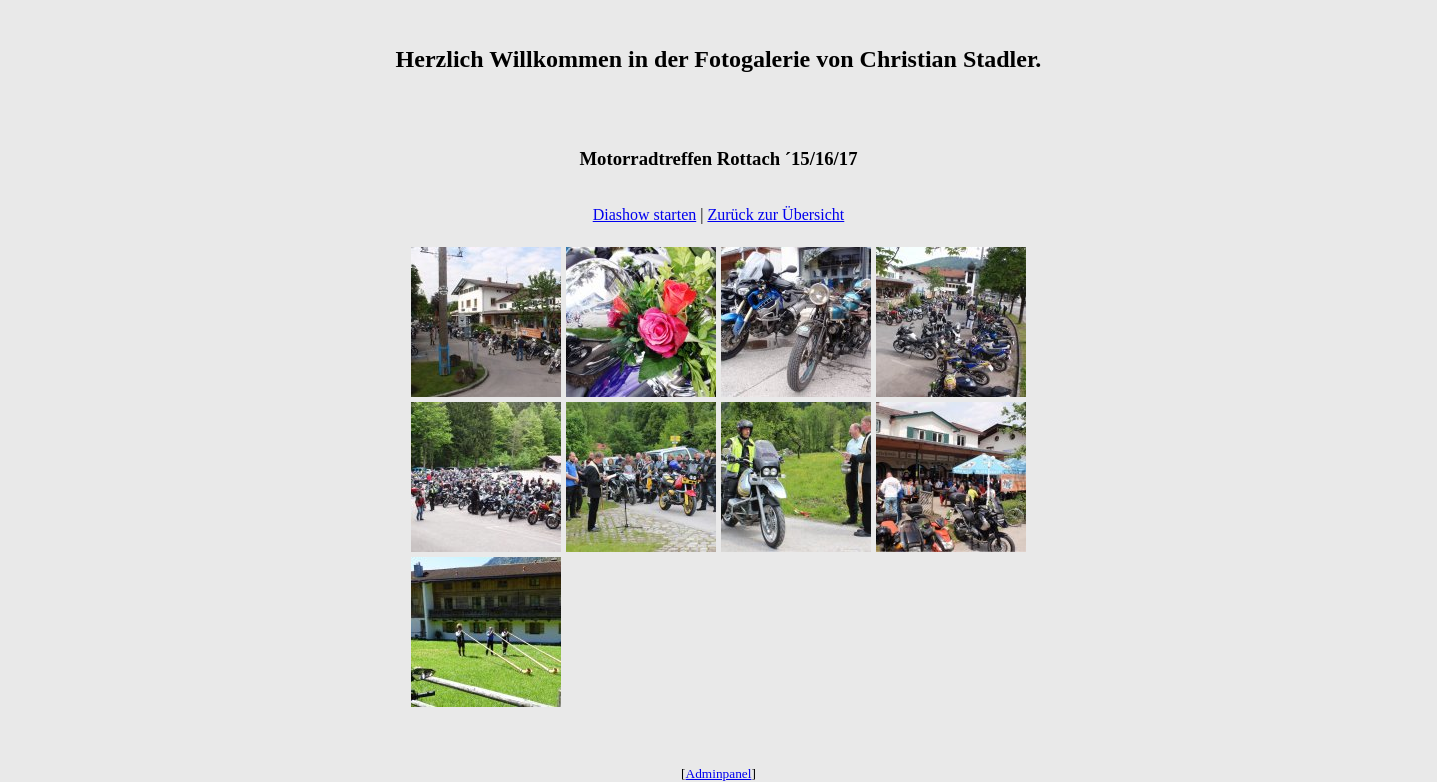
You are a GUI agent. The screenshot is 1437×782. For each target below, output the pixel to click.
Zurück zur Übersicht (775, 214)
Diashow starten (645, 214)
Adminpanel (719, 773)
